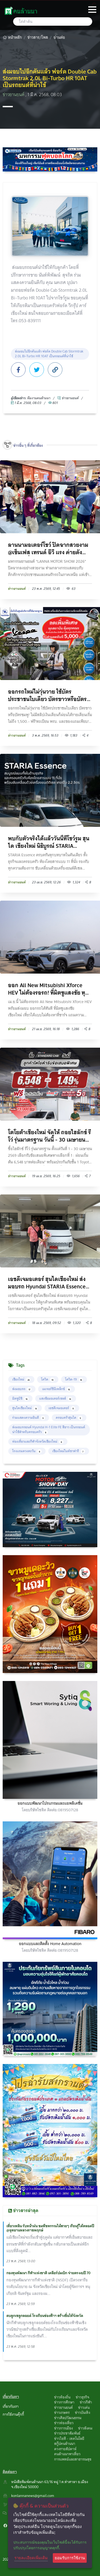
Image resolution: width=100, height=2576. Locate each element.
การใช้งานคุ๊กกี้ (13, 2414)
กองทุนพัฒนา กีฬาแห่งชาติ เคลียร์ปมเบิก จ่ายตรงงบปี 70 (48, 2273)
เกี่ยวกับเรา (11, 2406)
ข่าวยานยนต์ (14, 94)
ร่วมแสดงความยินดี (28, 1417)
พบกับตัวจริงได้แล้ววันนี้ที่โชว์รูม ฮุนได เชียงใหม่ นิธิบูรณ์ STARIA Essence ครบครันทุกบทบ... (48, 842)
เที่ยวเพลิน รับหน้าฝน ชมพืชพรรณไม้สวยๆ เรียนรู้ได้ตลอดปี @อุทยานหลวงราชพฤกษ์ (50, 2228)
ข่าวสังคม (85, 2428)
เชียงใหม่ (21, 1379)
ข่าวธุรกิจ (82, 2397)
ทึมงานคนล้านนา (38, 398)
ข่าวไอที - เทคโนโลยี (69, 2438)
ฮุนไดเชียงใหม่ (25, 1408)
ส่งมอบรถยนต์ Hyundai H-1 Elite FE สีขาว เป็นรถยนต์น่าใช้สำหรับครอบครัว (48, 1429)
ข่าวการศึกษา (64, 2402)
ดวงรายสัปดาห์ (65, 2449)
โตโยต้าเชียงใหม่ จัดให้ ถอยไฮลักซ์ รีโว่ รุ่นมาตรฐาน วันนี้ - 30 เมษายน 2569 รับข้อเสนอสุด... (49, 1136)
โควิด (47, 1379)
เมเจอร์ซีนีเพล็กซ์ (56, 1389)
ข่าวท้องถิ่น (62, 2397)
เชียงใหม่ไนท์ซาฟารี (68, 1451)
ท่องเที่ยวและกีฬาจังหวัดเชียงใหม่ (37, 1441)
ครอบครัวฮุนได (69, 1417)
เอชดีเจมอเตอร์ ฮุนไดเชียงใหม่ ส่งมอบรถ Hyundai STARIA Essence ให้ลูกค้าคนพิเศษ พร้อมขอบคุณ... (47, 1282)
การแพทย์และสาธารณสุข (72, 2459)
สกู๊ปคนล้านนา (64, 2443)
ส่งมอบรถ (21, 1389)
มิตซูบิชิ (20, 1398)
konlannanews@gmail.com (32, 2495)
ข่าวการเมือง (63, 2428)
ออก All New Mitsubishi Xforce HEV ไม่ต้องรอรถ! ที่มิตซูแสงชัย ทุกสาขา (48, 989)
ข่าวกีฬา (86, 2402)
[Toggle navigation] (92, 9)
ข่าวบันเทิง (82, 2412)
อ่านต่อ (59, 37)
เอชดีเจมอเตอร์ (62, 1408)
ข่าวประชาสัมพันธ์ (67, 2433)
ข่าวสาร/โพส (37, 37)
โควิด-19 (74, 1379)
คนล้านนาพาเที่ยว (67, 2454)
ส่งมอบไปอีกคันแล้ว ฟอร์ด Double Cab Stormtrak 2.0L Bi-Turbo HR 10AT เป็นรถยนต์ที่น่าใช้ (49, 353)
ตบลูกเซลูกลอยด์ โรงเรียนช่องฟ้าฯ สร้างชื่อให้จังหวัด (44, 2315)
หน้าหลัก (12, 37)
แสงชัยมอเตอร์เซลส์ (55, 1398)
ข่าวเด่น (84, 2407)
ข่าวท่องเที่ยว (64, 2423)
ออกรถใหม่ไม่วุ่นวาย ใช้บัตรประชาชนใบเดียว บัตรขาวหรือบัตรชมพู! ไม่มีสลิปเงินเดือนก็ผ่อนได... (47, 695)
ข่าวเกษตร (62, 2412)
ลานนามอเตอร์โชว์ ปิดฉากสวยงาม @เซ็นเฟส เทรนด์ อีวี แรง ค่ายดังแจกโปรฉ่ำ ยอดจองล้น (48, 548)
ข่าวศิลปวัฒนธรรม (68, 2418)
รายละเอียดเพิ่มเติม (31, 2557)
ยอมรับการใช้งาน (70, 2557)
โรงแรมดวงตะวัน (27, 1451)
